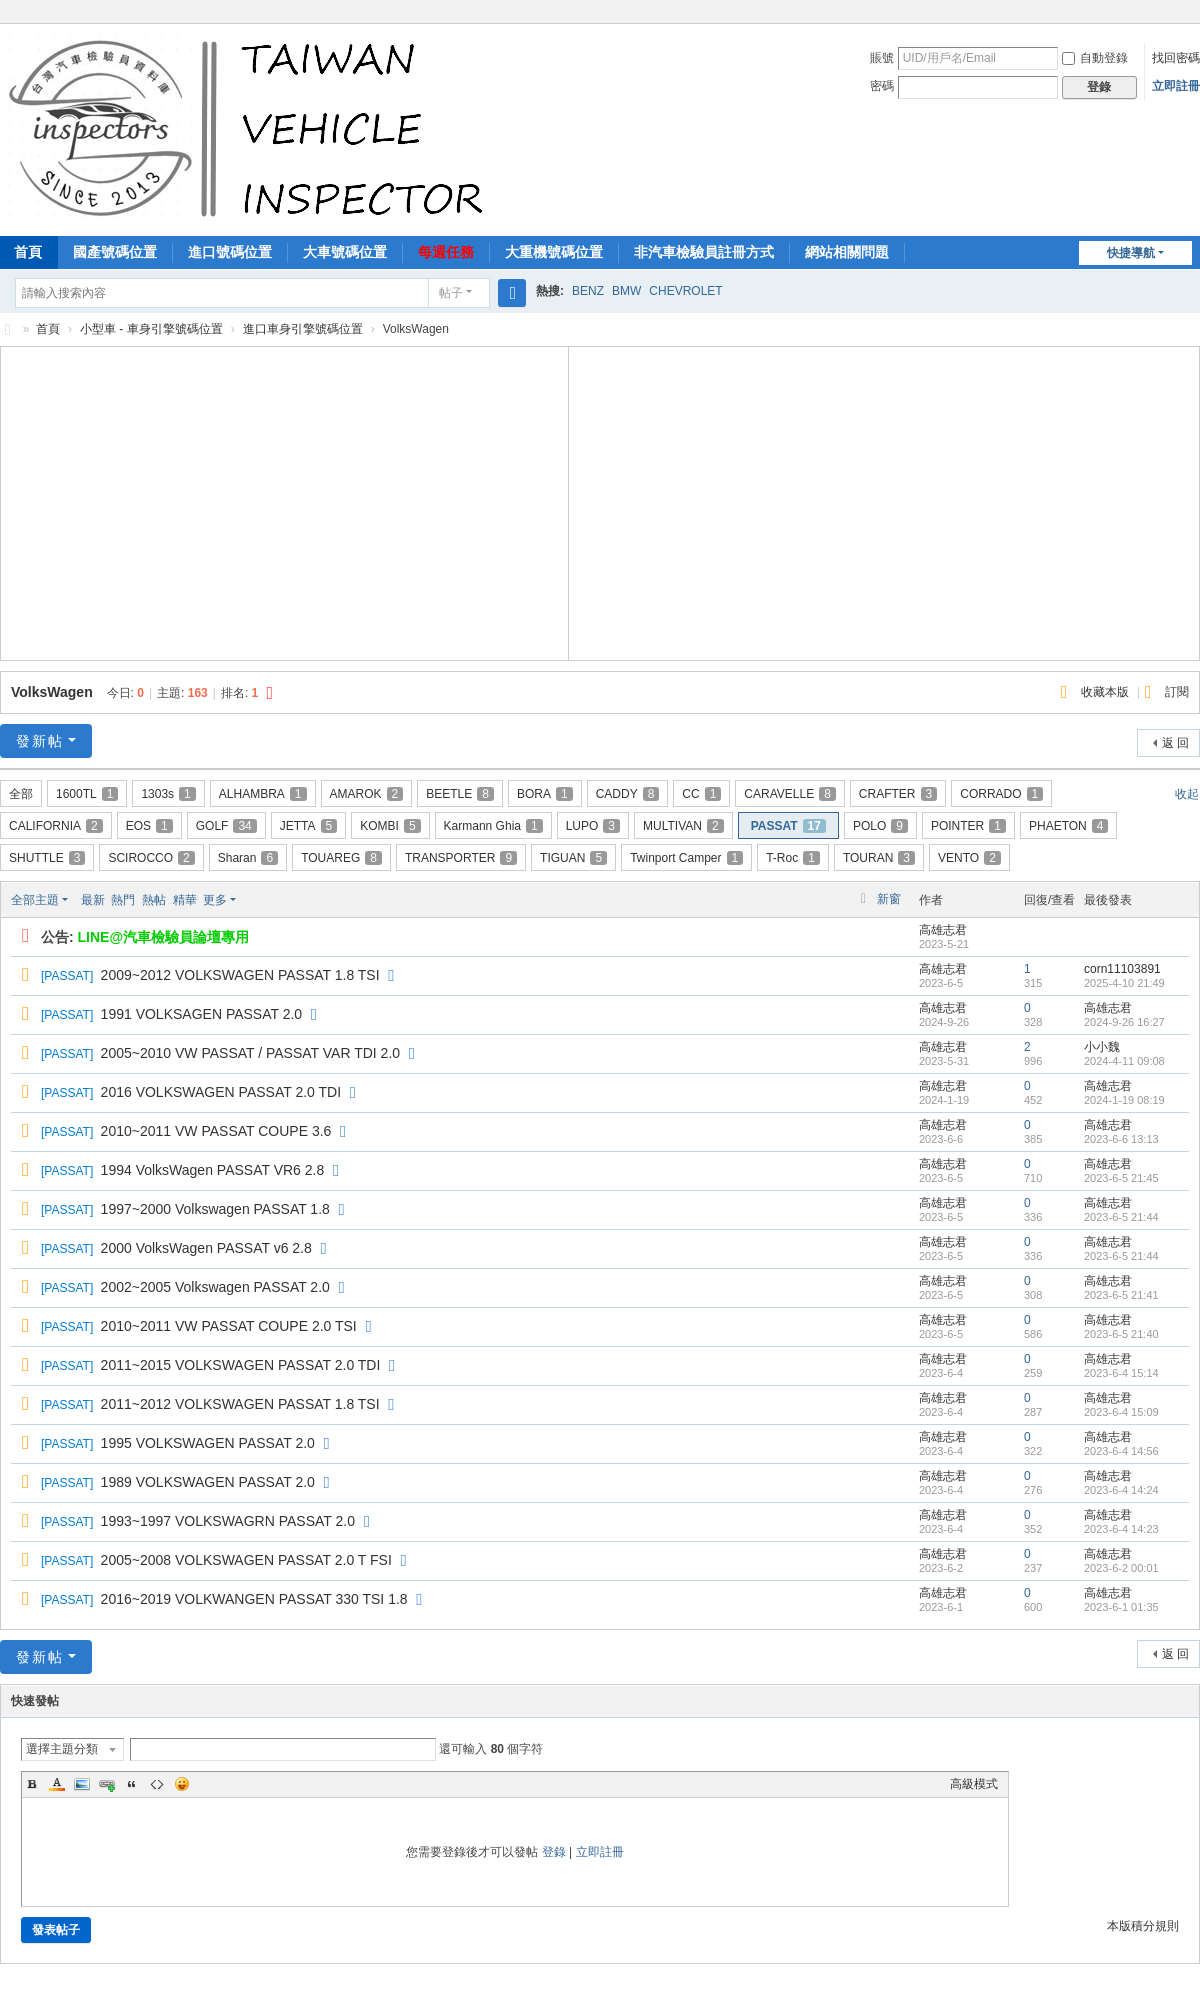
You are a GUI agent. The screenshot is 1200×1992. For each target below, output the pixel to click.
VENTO (969, 858)
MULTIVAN (683, 826)
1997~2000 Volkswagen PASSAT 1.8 (215, 1209)
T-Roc (793, 858)
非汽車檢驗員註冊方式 (704, 252)
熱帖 (154, 900)
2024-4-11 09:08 (1124, 1061)
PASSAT (788, 826)
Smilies (182, 1784)
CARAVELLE (790, 794)
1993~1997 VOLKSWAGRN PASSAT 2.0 (228, 1521)
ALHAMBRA (263, 794)
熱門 (123, 900)
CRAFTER (898, 794)
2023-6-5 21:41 (1121, 1295)
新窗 (889, 899)
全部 (21, 794)
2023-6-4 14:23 (1121, 1529)
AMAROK (367, 794)
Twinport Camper (686, 858)
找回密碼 (1176, 58)
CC (701, 794)
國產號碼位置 (115, 252)
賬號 (882, 58)
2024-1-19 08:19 (1124, 1100)
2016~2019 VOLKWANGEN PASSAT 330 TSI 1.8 (254, 1599)
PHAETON (1068, 826)
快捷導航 (1131, 253)
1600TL (87, 794)
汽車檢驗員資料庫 (8, 329)
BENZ (588, 291)
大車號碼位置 (345, 252)
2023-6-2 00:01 (1121, 1568)
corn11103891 (1122, 969)
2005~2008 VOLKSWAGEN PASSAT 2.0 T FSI (246, 1560)
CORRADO (1001, 794)
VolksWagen (52, 692)
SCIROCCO (151, 858)
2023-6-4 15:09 (1121, 1412)
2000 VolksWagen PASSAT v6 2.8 (206, 1248)
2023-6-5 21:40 (1121, 1334)
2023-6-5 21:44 (1121, 1217)
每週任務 (446, 252)
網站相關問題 (847, 252)
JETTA (308, 826)
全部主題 (35, 900)
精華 (185, 900)
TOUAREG (341, 858)
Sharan (248, 858)
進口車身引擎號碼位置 (303, 329)
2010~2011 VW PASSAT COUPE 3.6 (216, 1131)
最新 (93, 900)
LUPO (593, 826)
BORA (545, 794)
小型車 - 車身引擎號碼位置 (151, 329)
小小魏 (1102, 1047)
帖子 (451, 293)
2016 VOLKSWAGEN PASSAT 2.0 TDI (221, 1092)
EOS (149, 826)
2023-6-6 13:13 (1121, 1139)
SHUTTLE (47, 858)
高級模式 (974, 1784)
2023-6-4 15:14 (1121, 1373)
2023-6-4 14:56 (1121, 1451)
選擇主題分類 (62, 1749)
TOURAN (879, 858)
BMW (626, 291)
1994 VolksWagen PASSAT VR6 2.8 (213, 1170)
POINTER (968, 826)
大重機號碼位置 (554, 252)
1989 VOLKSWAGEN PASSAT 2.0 (208, 1482)
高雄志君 (943, 930)
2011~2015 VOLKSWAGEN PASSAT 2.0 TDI (241, 1365)
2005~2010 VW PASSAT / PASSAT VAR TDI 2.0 (250, 1053)
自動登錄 (1095, 58)
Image (82, 1784)
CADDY (628, 794)
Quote (132, 1784)
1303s (168, 794)
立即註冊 (1176, 86)
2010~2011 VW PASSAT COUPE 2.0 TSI (229, 1326)
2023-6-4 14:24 (1121, 1490)
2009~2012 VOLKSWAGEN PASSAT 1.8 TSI (240, 975)
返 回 (1175, 743)
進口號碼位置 (230, 252)
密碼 (882, 86)
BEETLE (460, 794)
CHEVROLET (685, 291)
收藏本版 (1106, 692)
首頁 (48, 329)
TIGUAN (573, 858)
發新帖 (40, 741)
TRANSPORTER (461, 858)
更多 (215, 900)
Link (107, 1784)
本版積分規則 (1143, 1926)
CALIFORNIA (56, 826)
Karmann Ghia (493, 826)
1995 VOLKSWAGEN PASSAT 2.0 (208, 1443)
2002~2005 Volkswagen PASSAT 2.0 (215, 1287)
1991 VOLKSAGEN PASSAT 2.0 (202, 1014)
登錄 (554, 1852)
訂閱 (1177, 692)
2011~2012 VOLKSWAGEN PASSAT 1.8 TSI (240, 1404)
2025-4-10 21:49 (1124, 983)
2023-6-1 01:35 (1121, 1607)
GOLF (226, 826)
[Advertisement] (285, 501)
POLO (880, 826)
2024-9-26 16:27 (1124, 1022)
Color (57, 1784)
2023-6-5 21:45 (1121, 1178)
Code (157, 1784)
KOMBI (390, 826)
